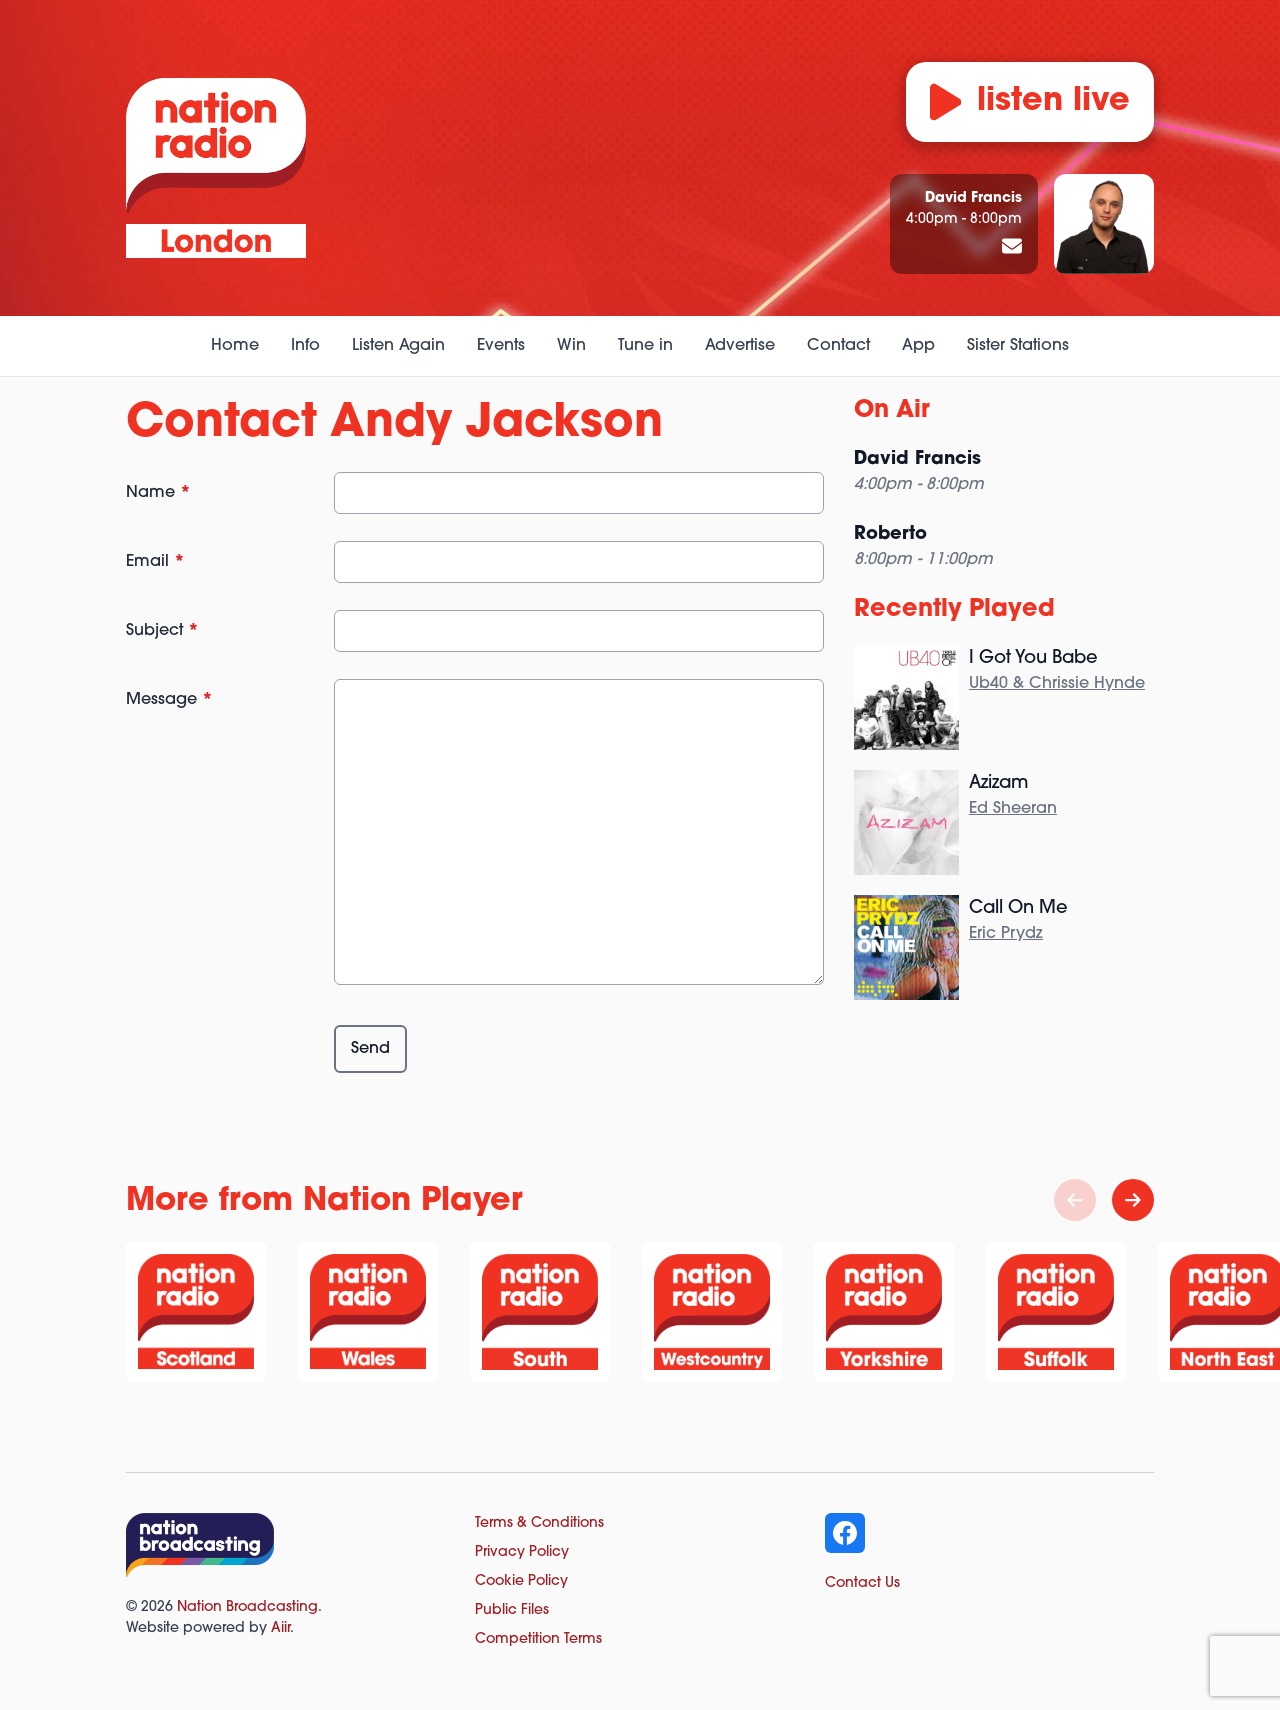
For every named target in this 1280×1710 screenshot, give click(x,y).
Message (169, 700)
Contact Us (862, 1583)
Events (501, 346)
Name (158, 493)
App (918, 346)
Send (370, 1049)
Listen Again (398, 346)
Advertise (740, 346)
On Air (892, 411)
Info (305, 346)
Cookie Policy (521, 1581)
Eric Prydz (1006, 934)
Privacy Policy (522, 1552)
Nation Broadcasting (247, 1607)
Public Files (512, 1610)
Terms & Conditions (539, 1523)
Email (155, 562)
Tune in (645, 346)
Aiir (280, 1628)
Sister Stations (1018, 346)
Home (235, 346)
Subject (162, 631)
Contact (838, 346)
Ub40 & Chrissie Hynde (1057, 684)
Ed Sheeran (1013, 809)
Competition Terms (538, 1639)
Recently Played (954, 610)
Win (571, 346)
